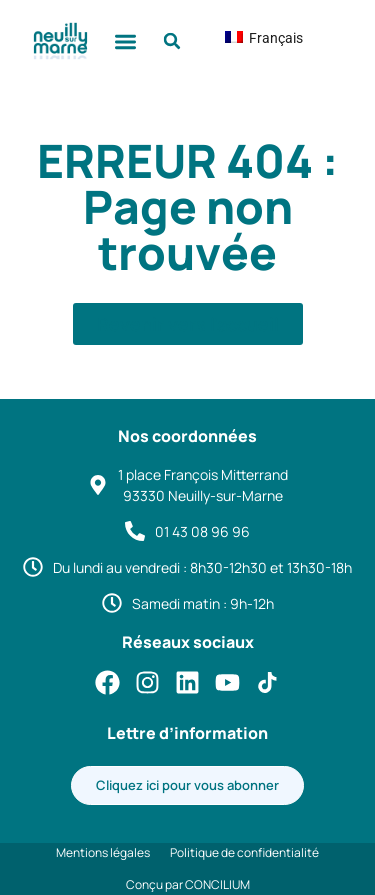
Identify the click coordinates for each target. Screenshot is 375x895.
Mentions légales (103, 852)
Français (248, 38)
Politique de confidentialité (244, 852)
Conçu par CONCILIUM (188, 884)
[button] (125, 41)
